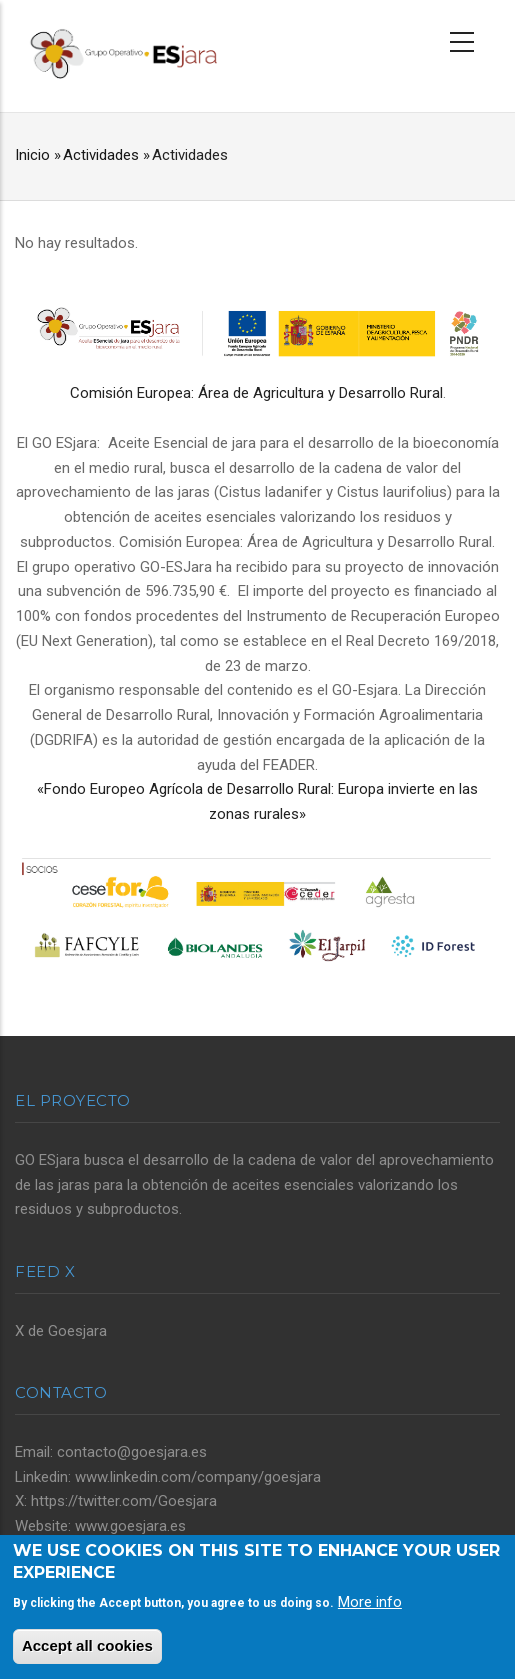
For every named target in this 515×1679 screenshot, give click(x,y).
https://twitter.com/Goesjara (124, 1501)
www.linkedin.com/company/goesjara (198, 1477)
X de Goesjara (61, 1331)
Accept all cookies (87, 1645)
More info (370, 1602)
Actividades (101, 155)
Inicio (32, 155)
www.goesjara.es (130, 1526)
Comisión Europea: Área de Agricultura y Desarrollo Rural (256, 393)
